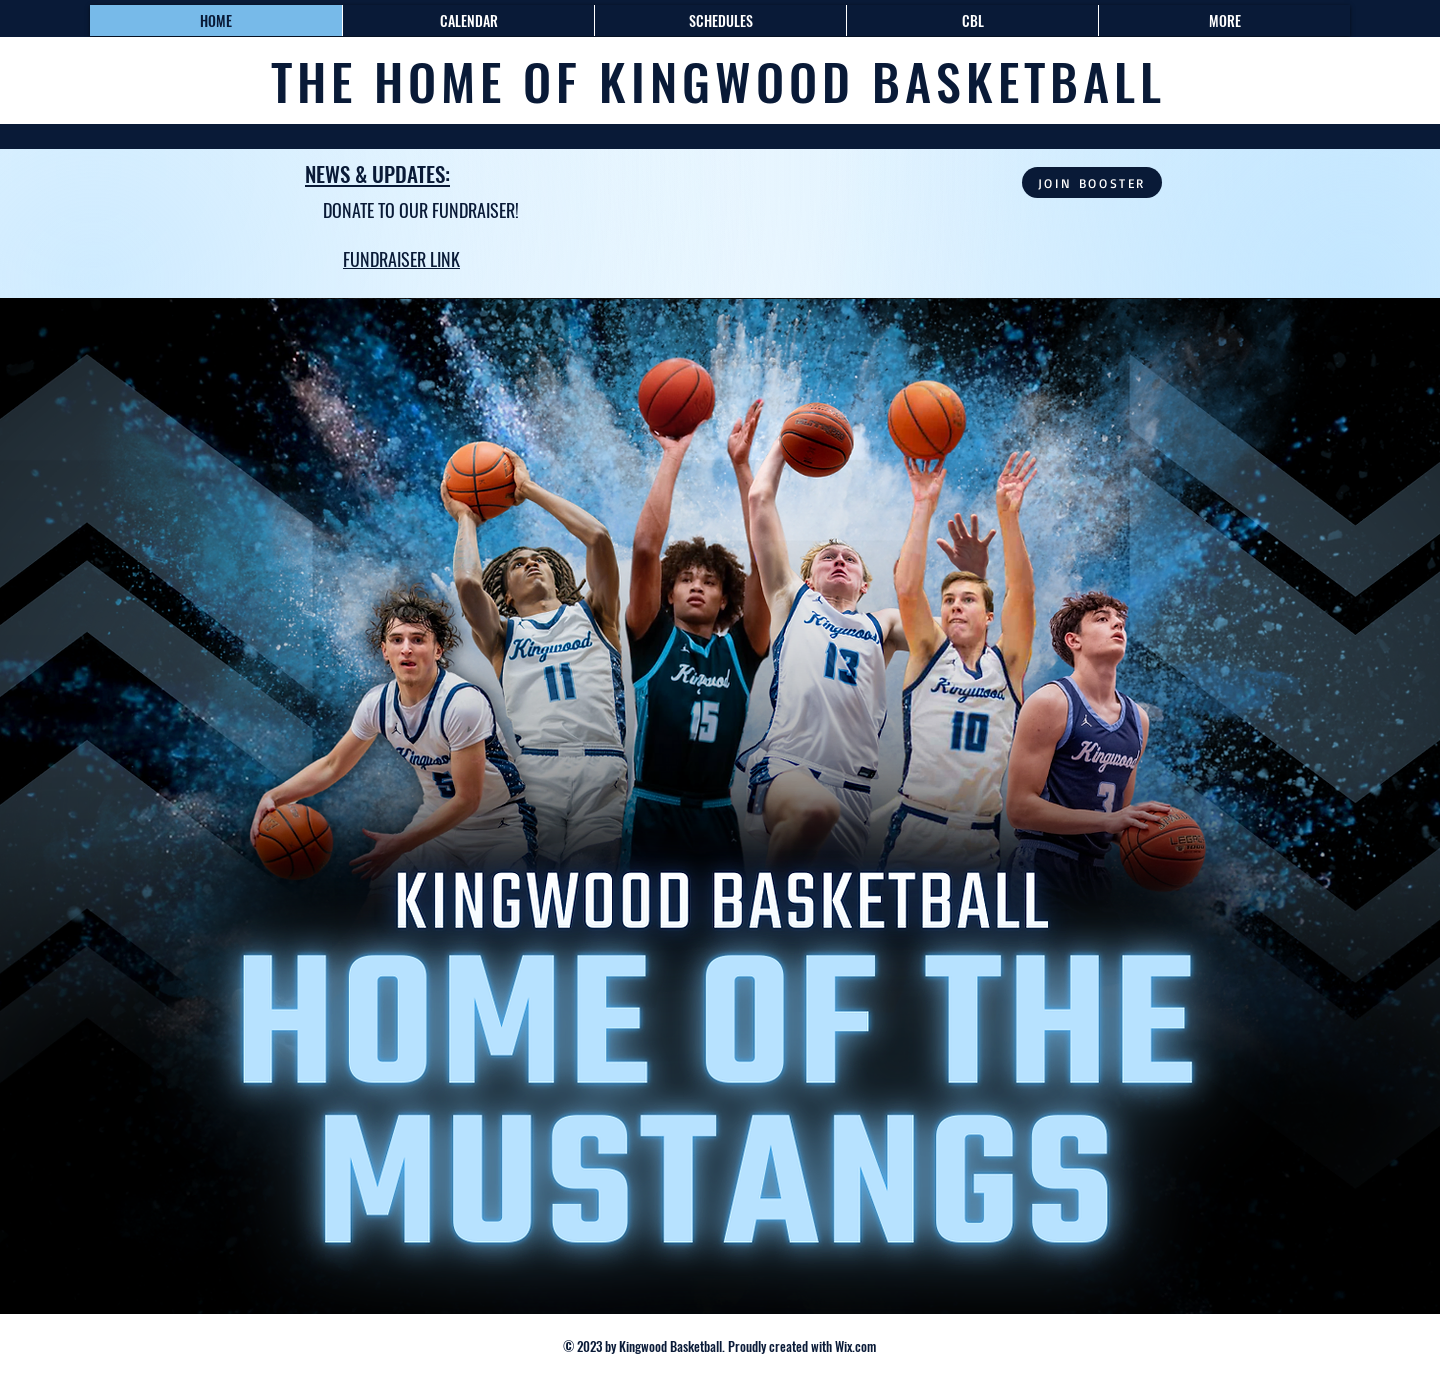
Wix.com (854, 1346)
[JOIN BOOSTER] (1092, 182)
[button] (720, 20)
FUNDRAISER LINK (401, 259)
